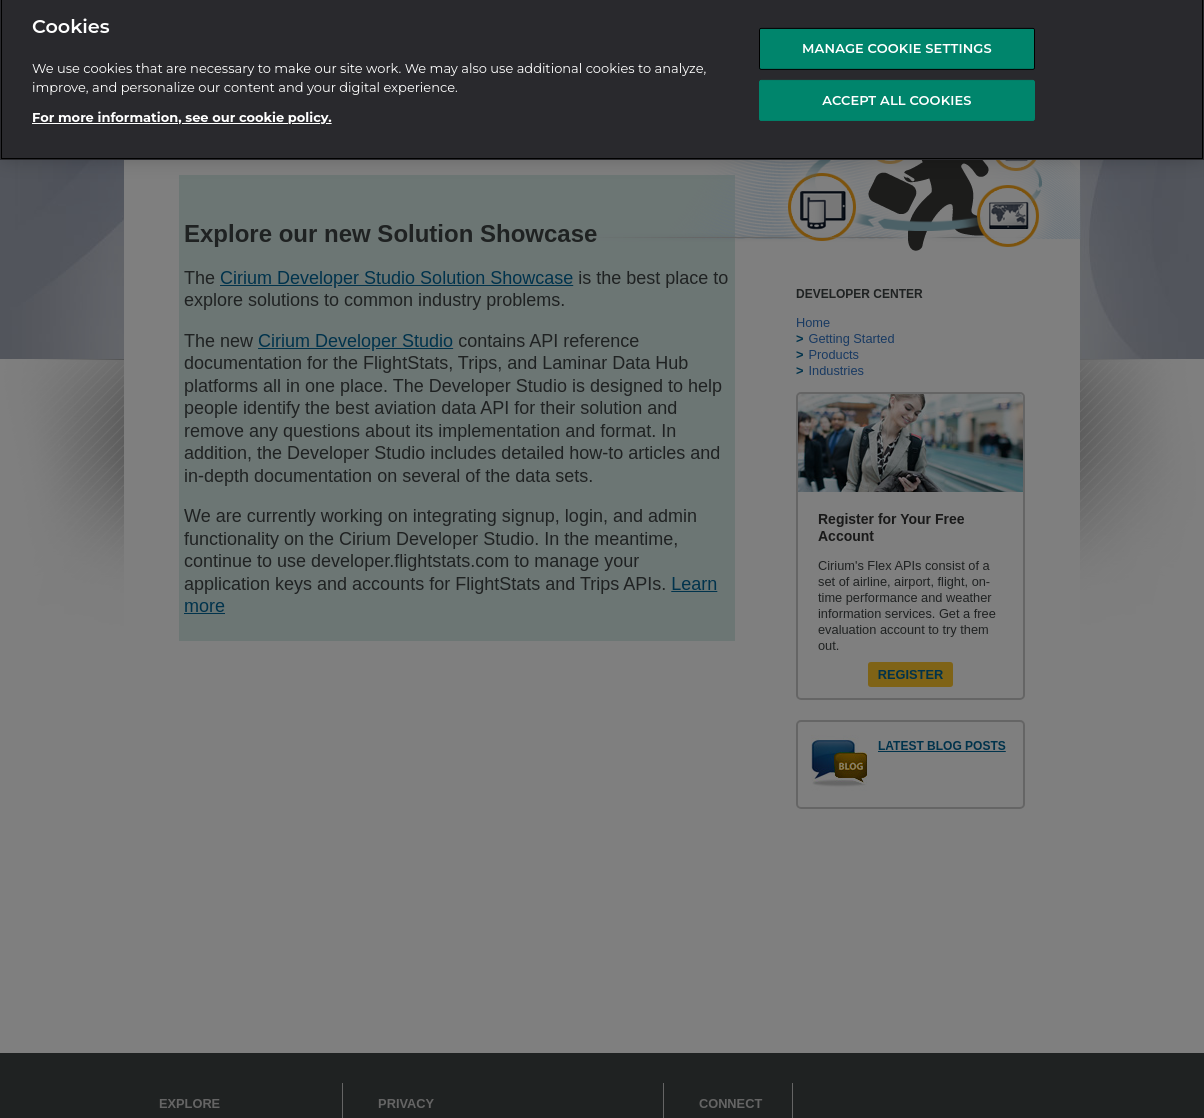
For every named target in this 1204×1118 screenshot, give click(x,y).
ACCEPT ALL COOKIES (896, 94)
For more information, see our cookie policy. (182, 111)
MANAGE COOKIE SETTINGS (897, 43)
